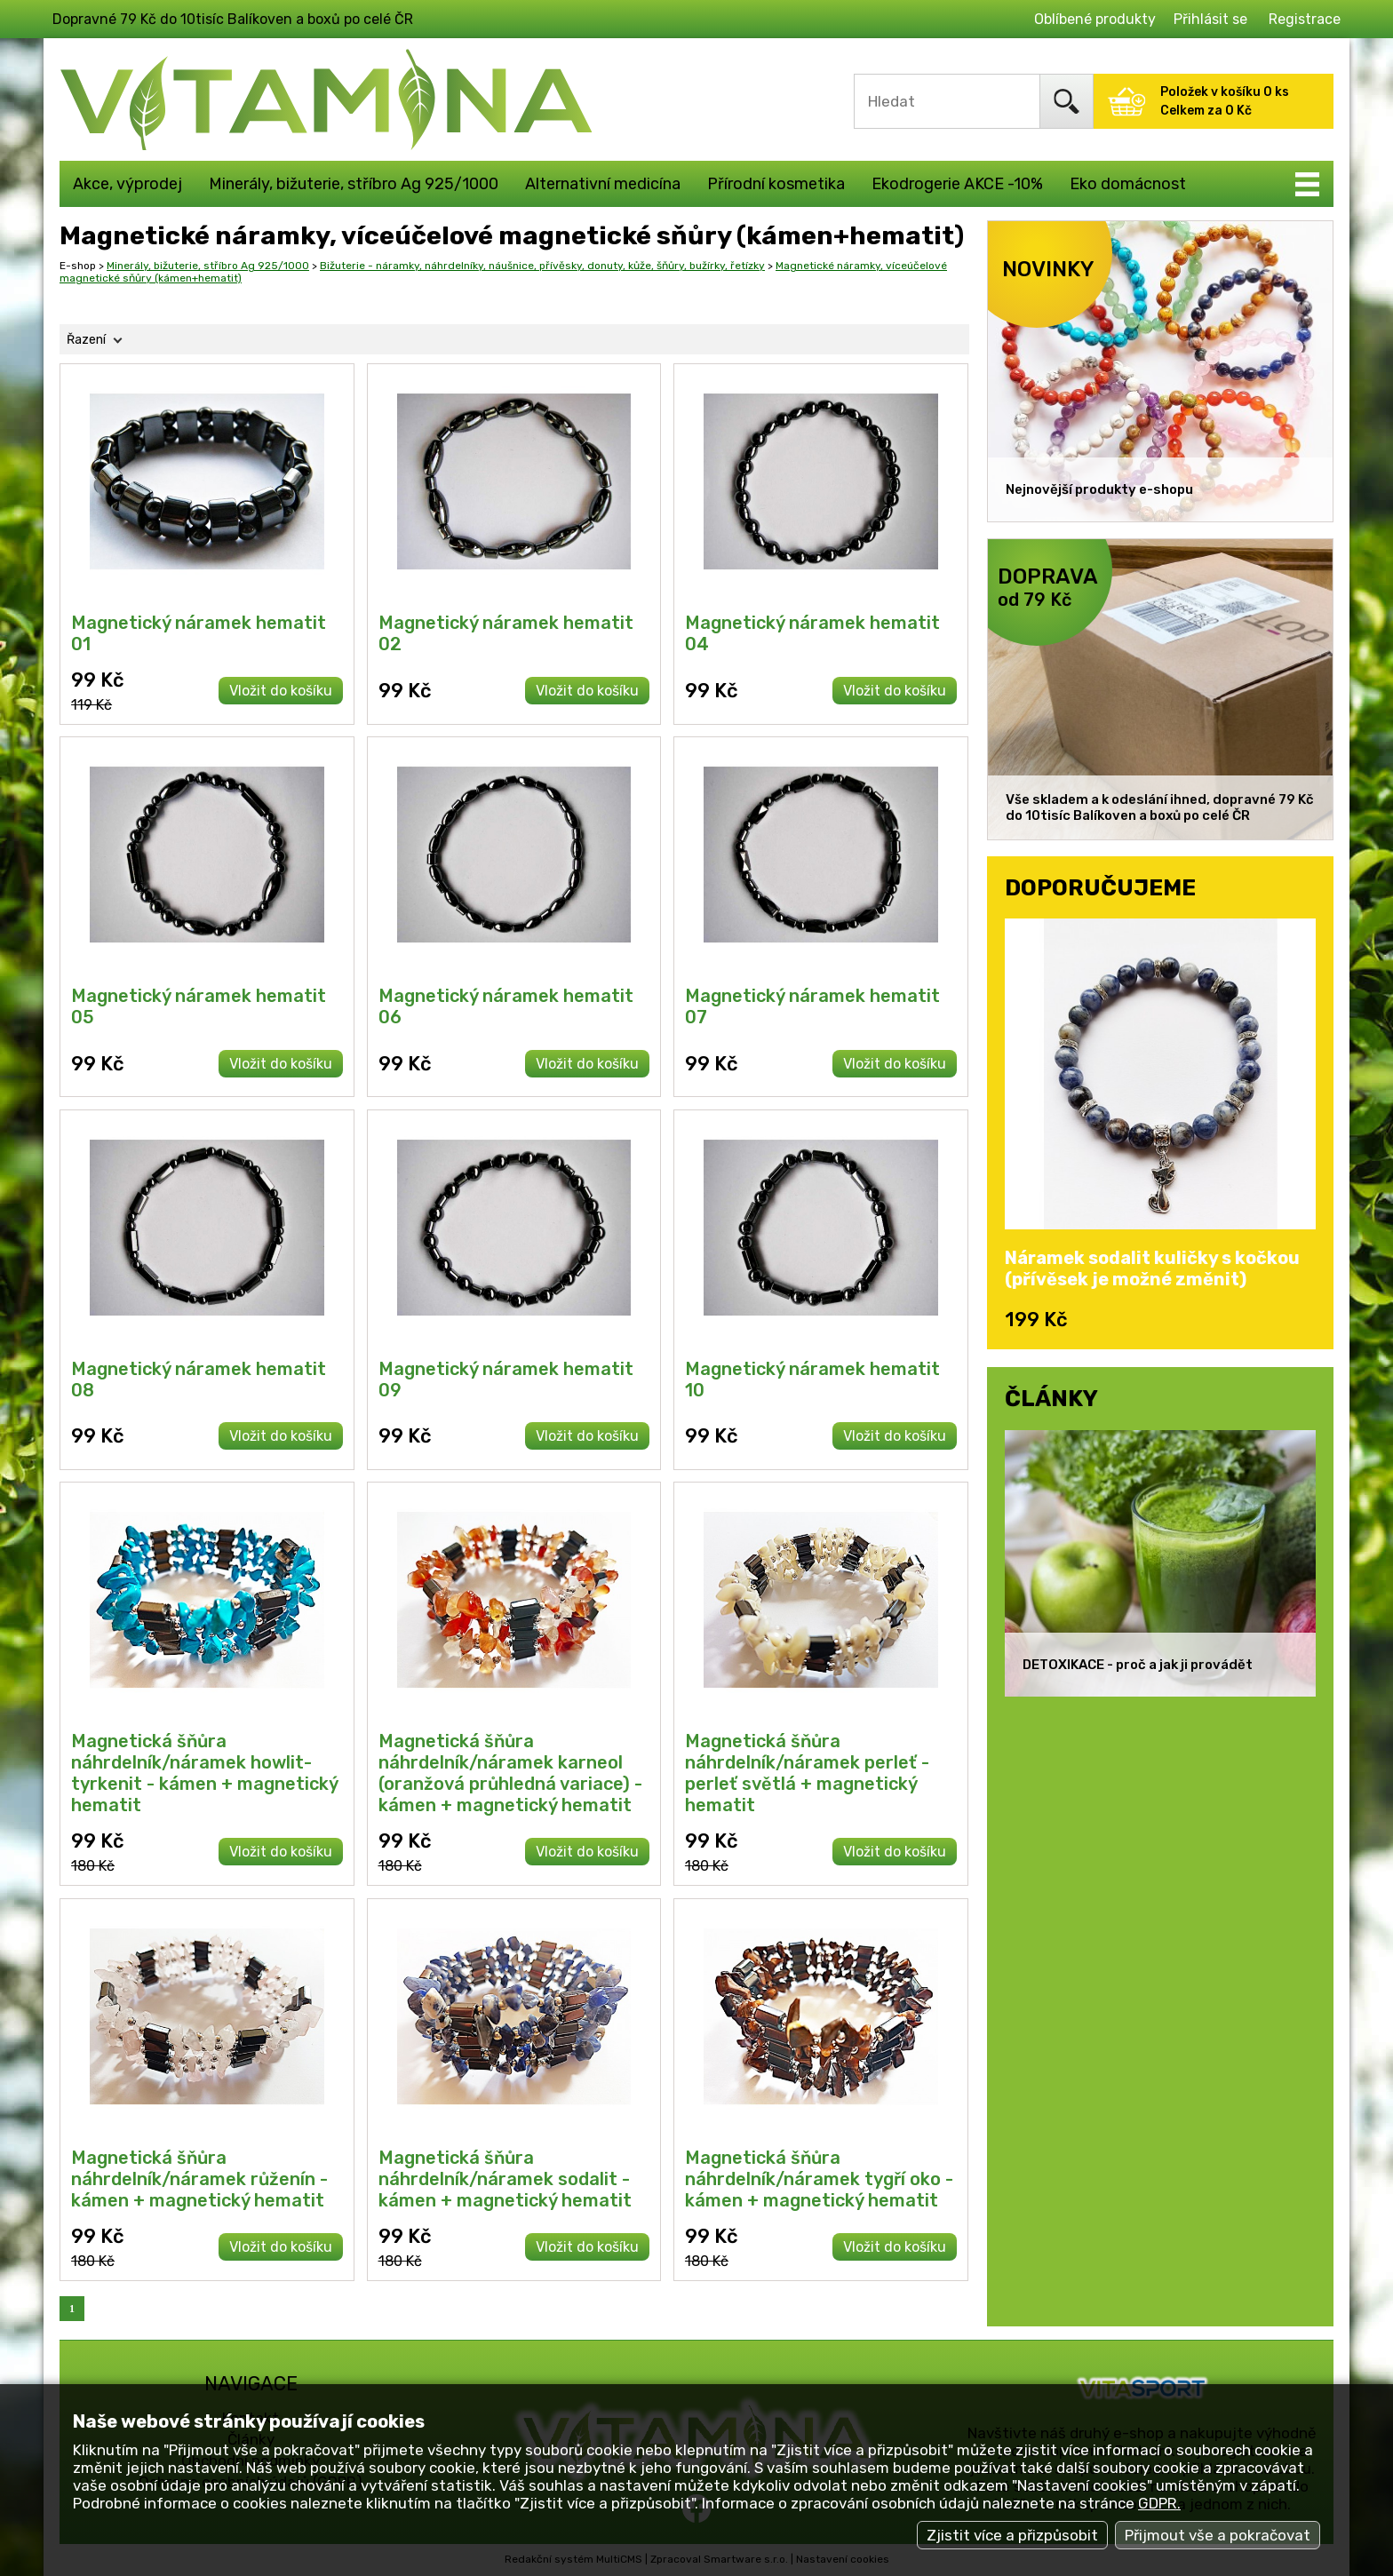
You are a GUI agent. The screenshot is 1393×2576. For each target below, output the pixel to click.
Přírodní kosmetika (776, 184)
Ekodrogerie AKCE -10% (957, 184)
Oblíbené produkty (1095, 19)
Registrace (1305, 19)
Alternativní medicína (603, 184)
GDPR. (1159, 2503)
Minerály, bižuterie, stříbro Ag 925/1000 (353, 184)
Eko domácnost (1128, 184)
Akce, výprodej (127, 184)
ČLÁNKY (1051, 1398)
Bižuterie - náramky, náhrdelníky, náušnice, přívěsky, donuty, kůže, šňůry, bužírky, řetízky (542, 265)
